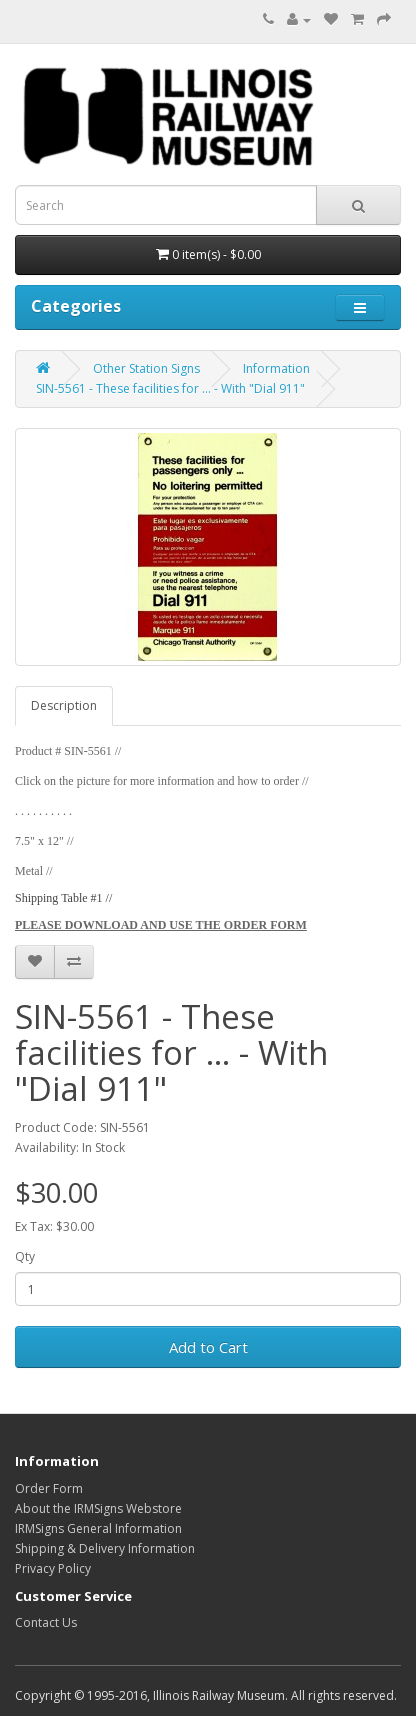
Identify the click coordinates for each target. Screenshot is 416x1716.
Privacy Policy (53, 1568)
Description (64, 705)
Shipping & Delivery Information (105, 1548)
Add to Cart (208, 1347)
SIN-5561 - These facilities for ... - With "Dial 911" (170, 388)
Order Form (49, 1488)
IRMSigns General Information (98, 1528)
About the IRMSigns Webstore (98, 1508)
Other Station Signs (146, 368)
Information (276, 368)
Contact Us (46, 1622)
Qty (25, 1256)
